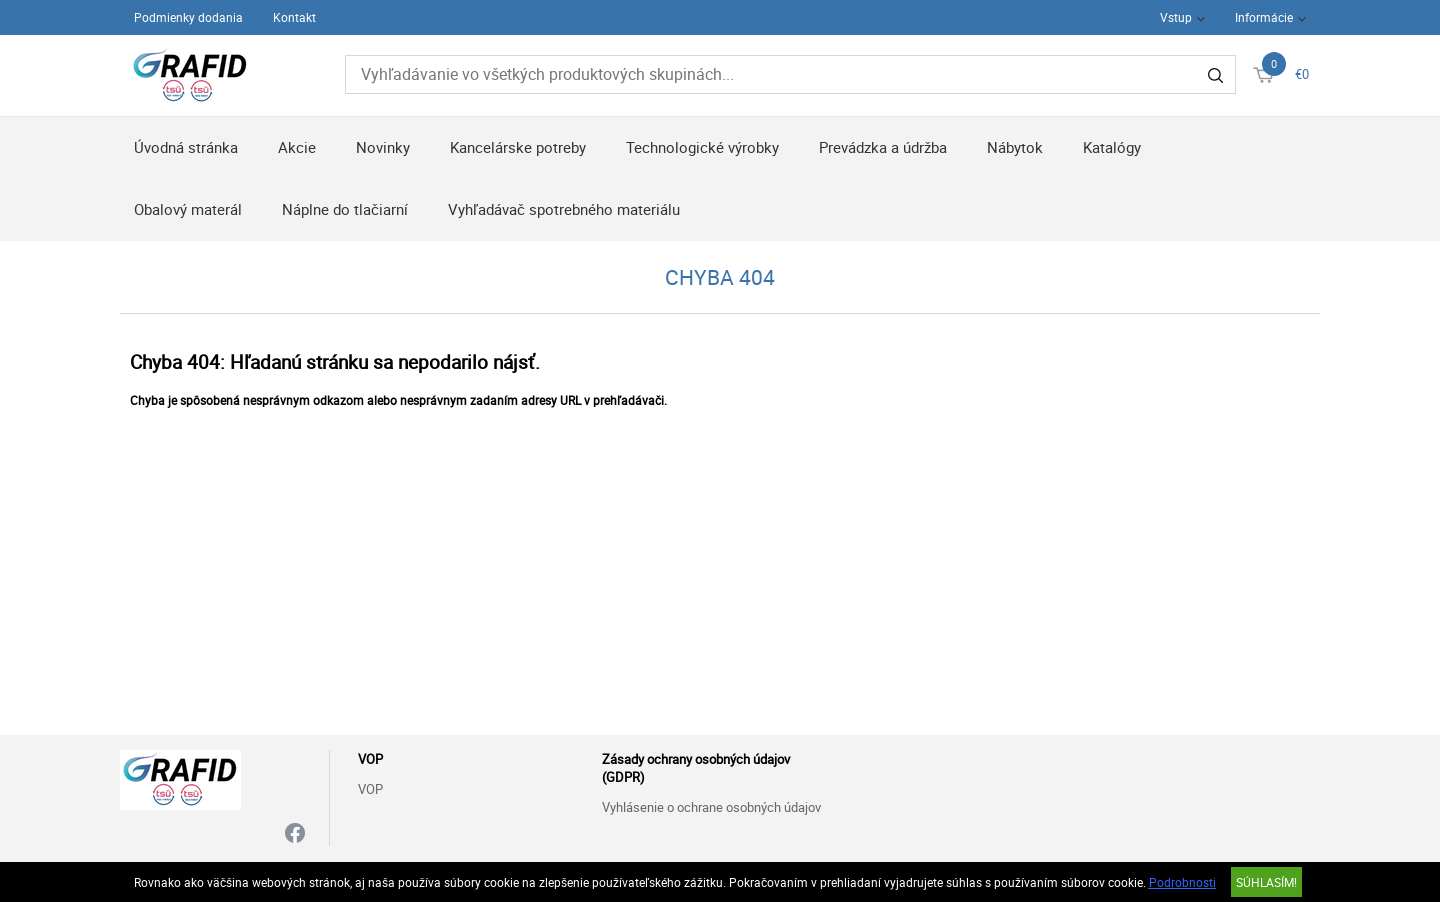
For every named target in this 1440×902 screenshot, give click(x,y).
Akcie (297, 147)
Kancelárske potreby (518, 147)
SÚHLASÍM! (1266, 882)
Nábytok (1015, 147)
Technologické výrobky (702, 147)
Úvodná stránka (186, 147)
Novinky (383, 147)
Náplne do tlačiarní (345, 209)
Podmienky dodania (188, 17)
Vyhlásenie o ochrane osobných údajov (711, 807)
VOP (370, 789)
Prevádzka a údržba (883, 147)
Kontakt (294, 17)
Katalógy (1112, 147)
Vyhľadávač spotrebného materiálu (564, 209)
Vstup (1176, 17)
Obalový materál (188, 209)
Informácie (1264, 17)
